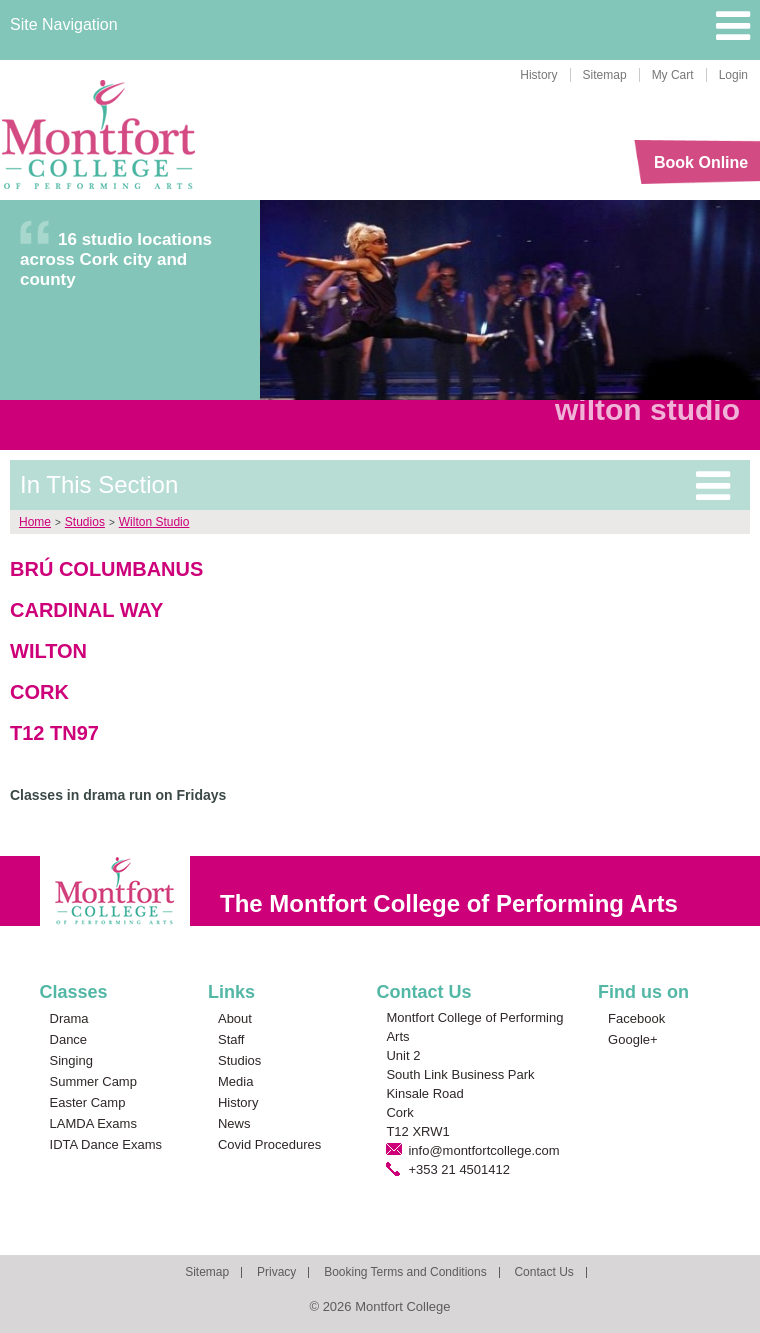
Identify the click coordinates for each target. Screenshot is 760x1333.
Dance (69, 1039)
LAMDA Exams (93, 1123)
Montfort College (99, 135)
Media (235, 1081)
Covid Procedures (269, 1144)
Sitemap (605, 75)
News (234, 1123)
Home (35, 522)
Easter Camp (88, 1102)
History (538, 75)
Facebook (636, 1018)
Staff (231, 1039)
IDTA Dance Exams (106, 1144)
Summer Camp (93, 1081)
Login (733, 75)
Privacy (276, 1272)
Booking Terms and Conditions (405, 1272)
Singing (71, 1060)
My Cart (673, 75)
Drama (69, 1018)
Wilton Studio (154, 522)
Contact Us (543, 1272)
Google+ (633, 1039)
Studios (85, 522)
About (235, 1018)
